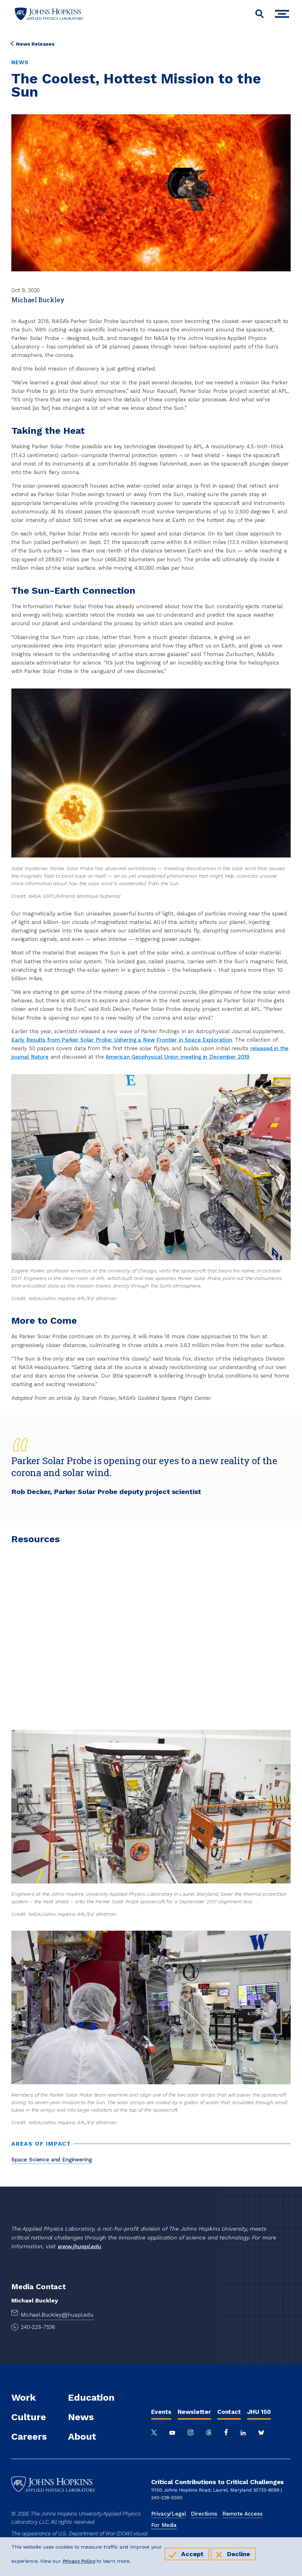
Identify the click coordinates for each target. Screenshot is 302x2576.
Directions (204, 2514)
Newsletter (194, 2411)
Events (161, 2411)
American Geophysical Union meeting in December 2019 (177, 1057)
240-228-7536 (38, 2327)
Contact (229, 2411)
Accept (192, 2554)
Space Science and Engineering (51, 2159)
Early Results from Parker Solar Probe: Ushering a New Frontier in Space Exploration (121, 1040)
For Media (164, 2525)
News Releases (32, 44)
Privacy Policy (79, 2561)
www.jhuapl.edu (79, 2246)
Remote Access (242, 2514)
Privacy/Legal (168, 2514)
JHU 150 (259, 2411)
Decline (238, 2554)
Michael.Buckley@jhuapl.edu (57, 2315)
